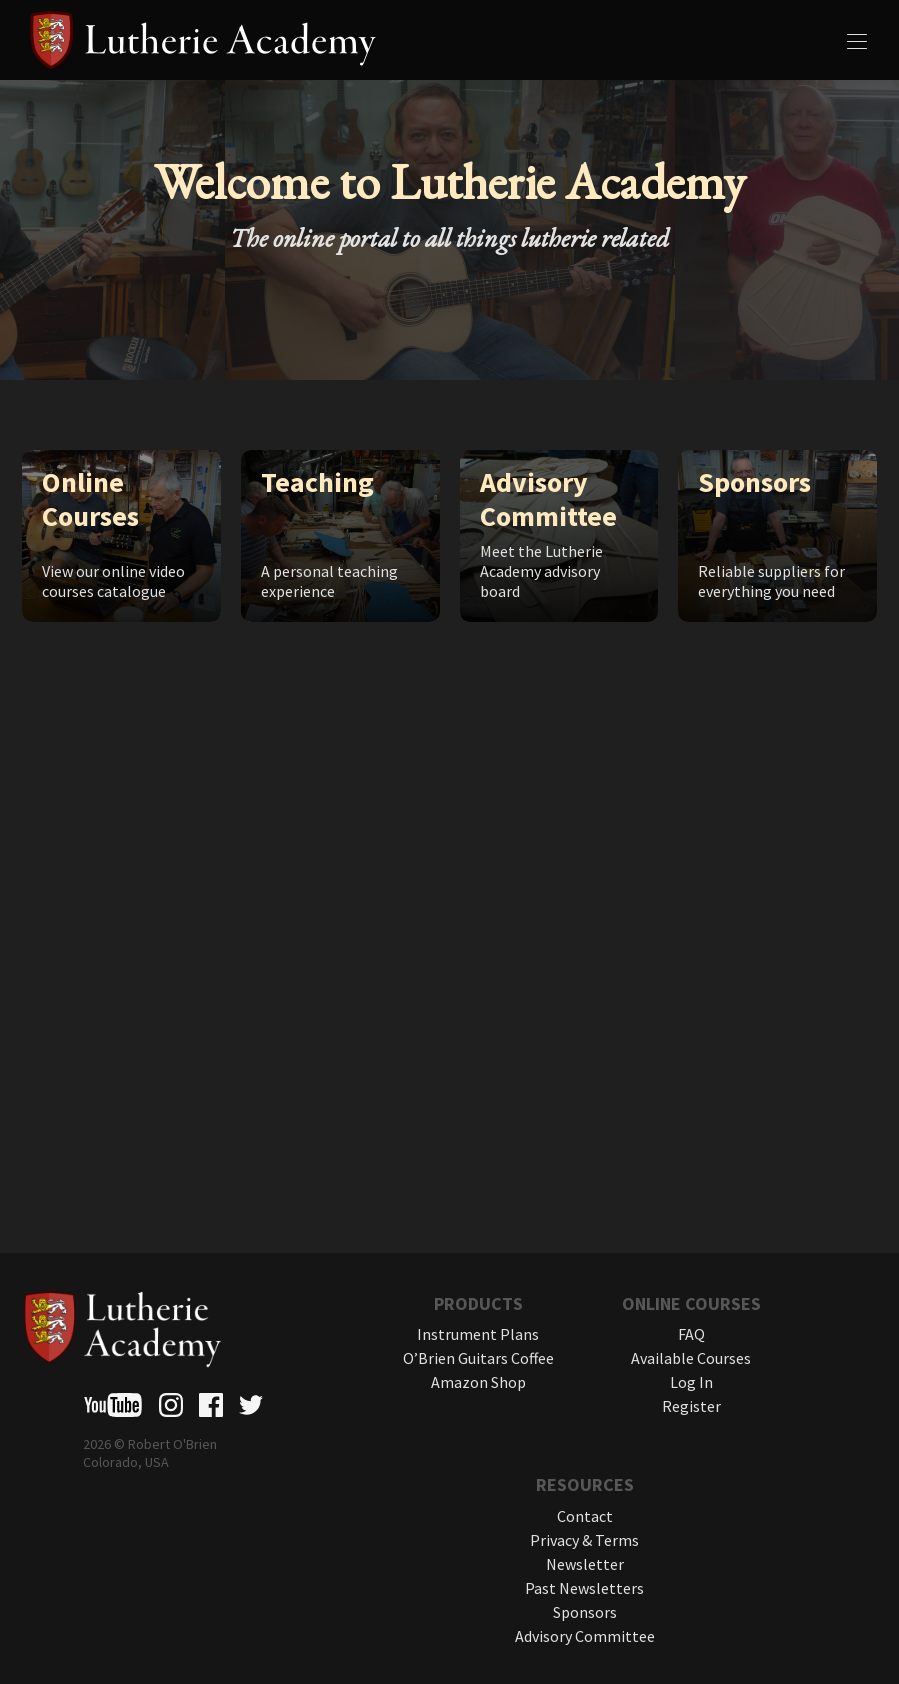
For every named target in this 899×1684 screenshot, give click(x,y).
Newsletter (585, 1564)
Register (691, 1406)
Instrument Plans (478, 1334)
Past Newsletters (584, 1588)
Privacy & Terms (584, 1540)
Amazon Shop (478, 1382)
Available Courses (691, 1358)
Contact (585, 1516)
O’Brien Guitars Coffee (478, 1358)
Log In (691, 1382)
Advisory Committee (585, 1636)
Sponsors (585, 1612)
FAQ (691, 1334)
